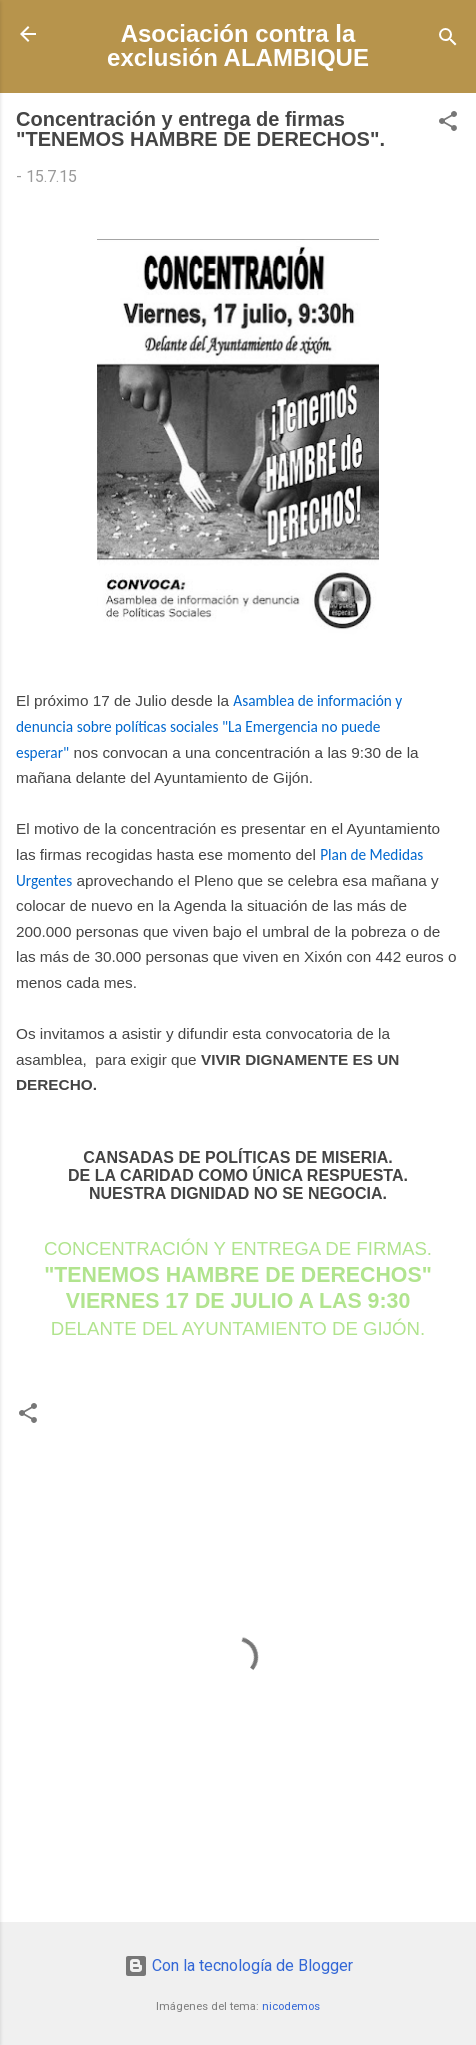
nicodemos (291, 2006)
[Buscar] (448, 40)
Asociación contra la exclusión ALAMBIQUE (238, 45)
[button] (448, 124)
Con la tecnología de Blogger (238, 1965)
